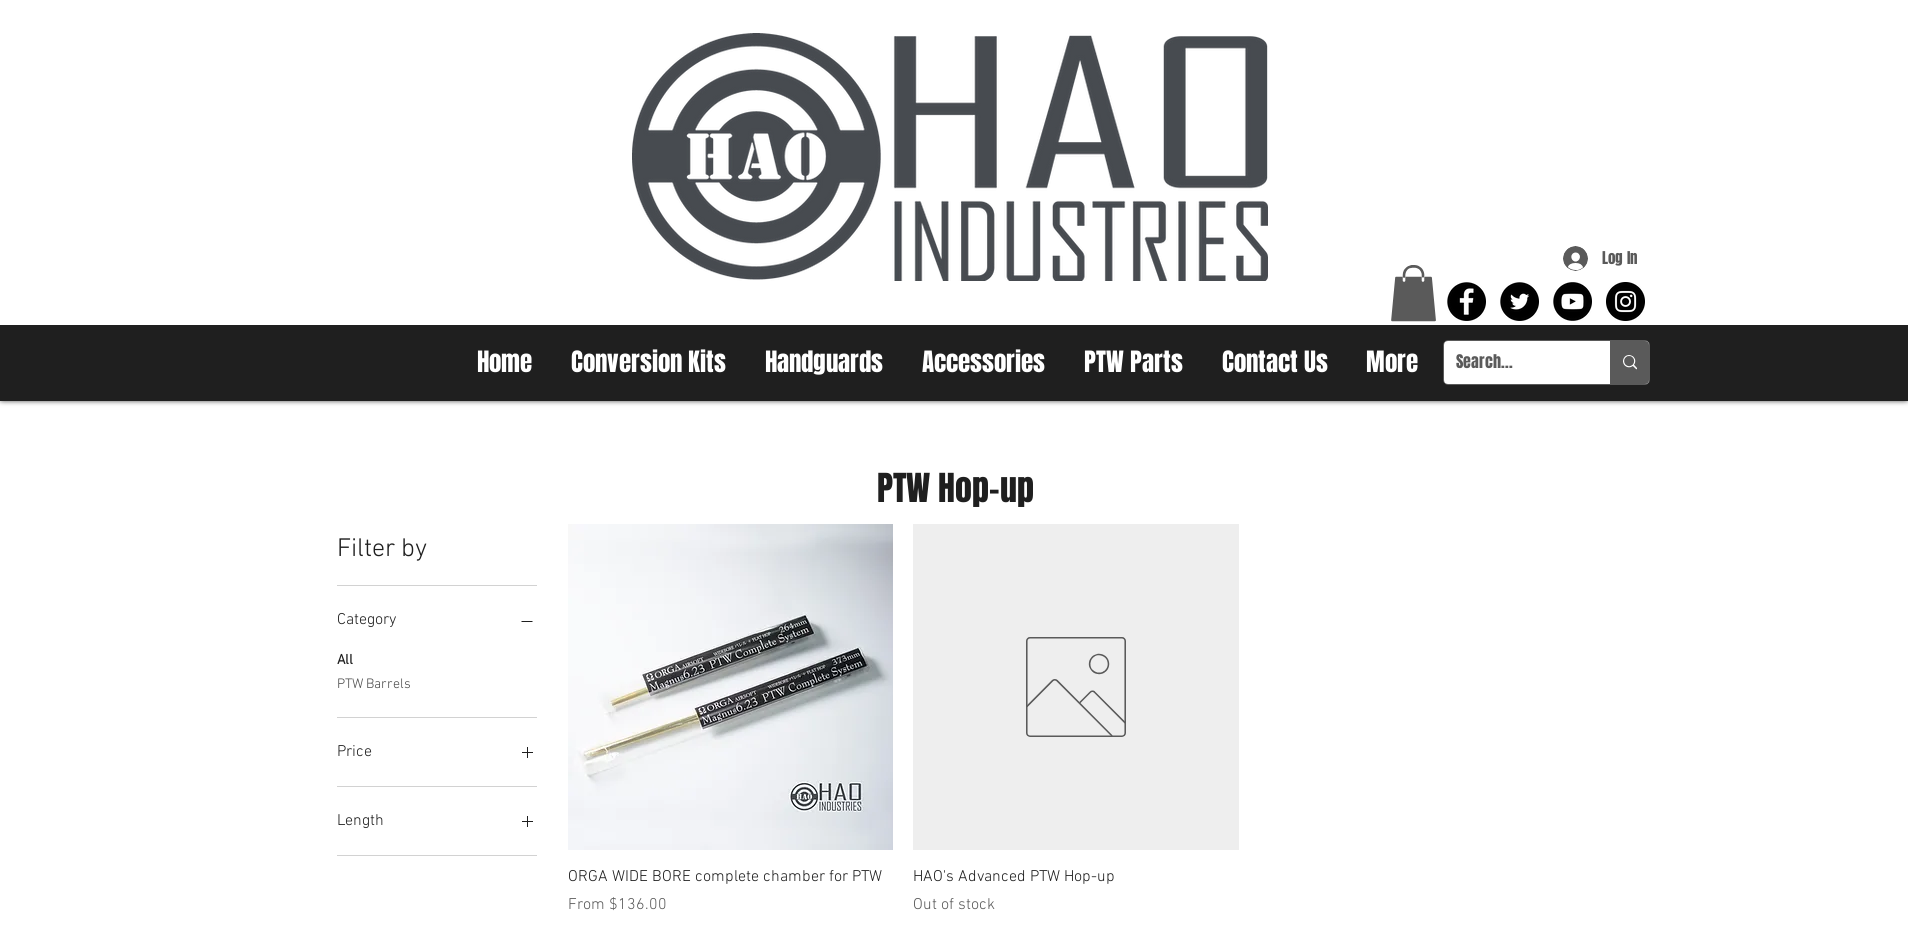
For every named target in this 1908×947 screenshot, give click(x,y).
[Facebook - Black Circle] (1466, 301)
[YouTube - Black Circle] (1572, 301)
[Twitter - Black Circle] (1519, 301)
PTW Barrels (374, 683)
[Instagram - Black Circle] (1625, 301)
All (345, 659)
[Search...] (1512, 362)
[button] (1413, 293)
